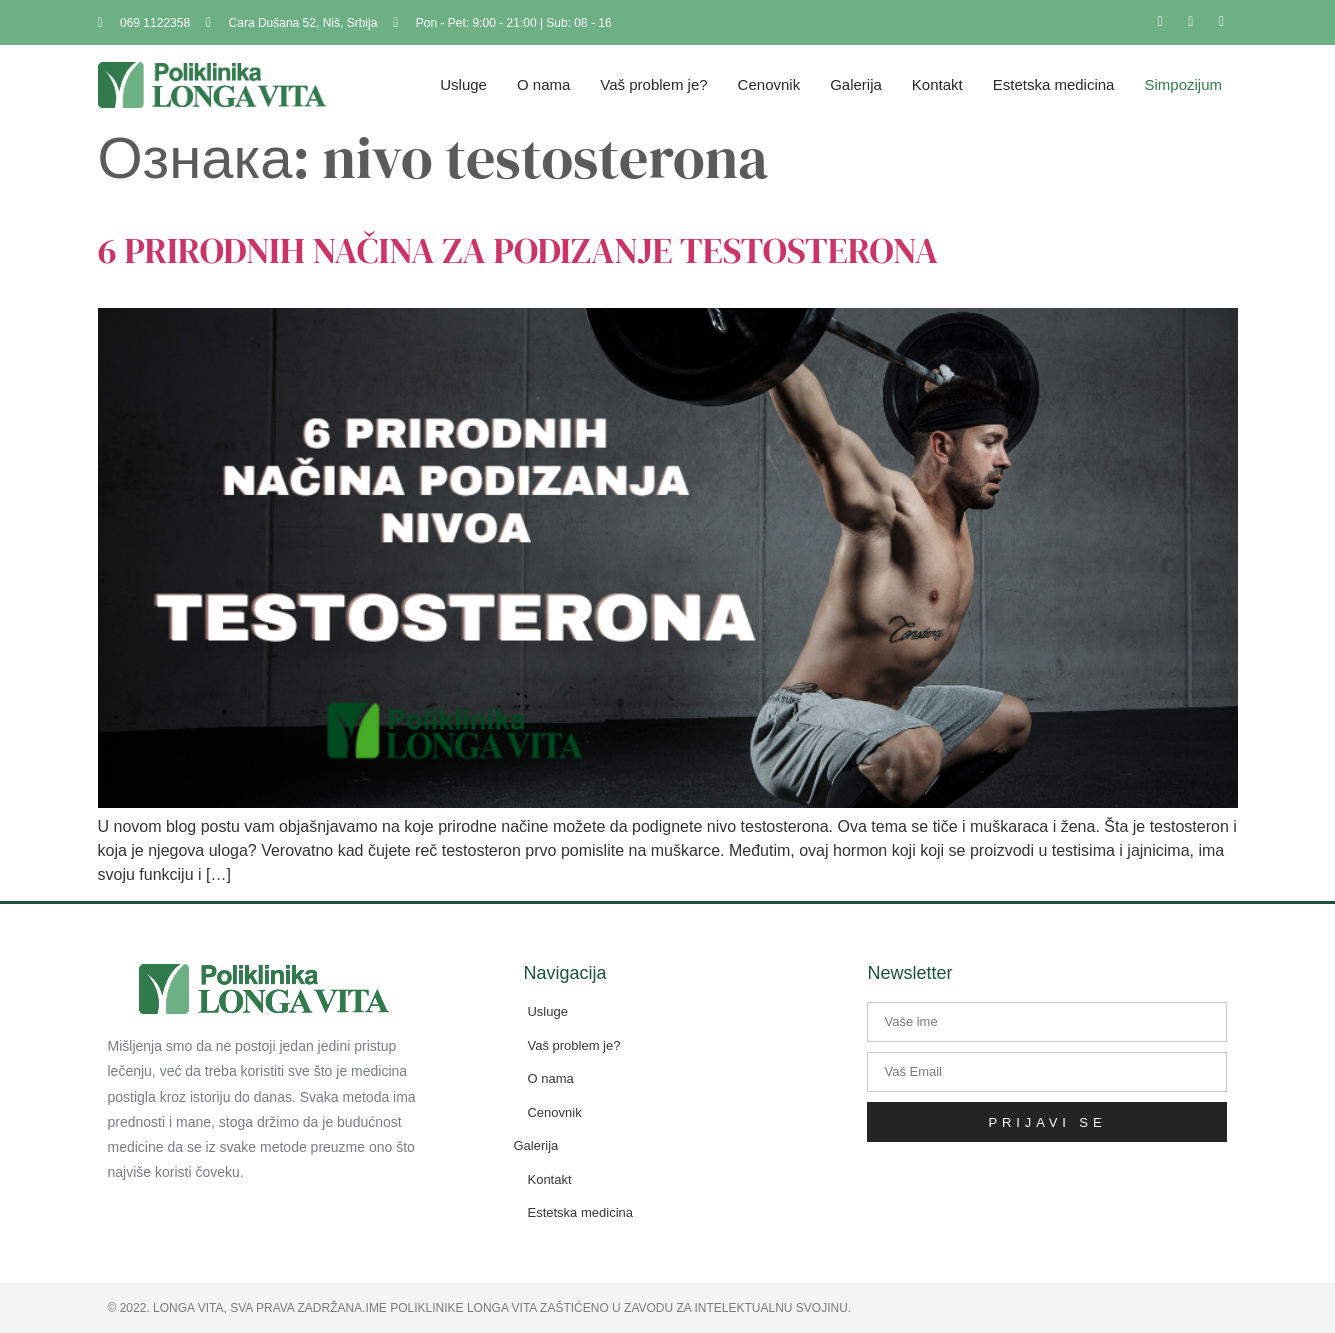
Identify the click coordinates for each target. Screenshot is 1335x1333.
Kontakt (937, 84)
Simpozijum (1183, 84)
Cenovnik (769, 84)
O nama (543, 84)
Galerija (856, 84)
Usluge (463, 84)
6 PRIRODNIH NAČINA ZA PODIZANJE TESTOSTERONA (518, 250)
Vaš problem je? (653, 84)
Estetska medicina (1054, 84)
